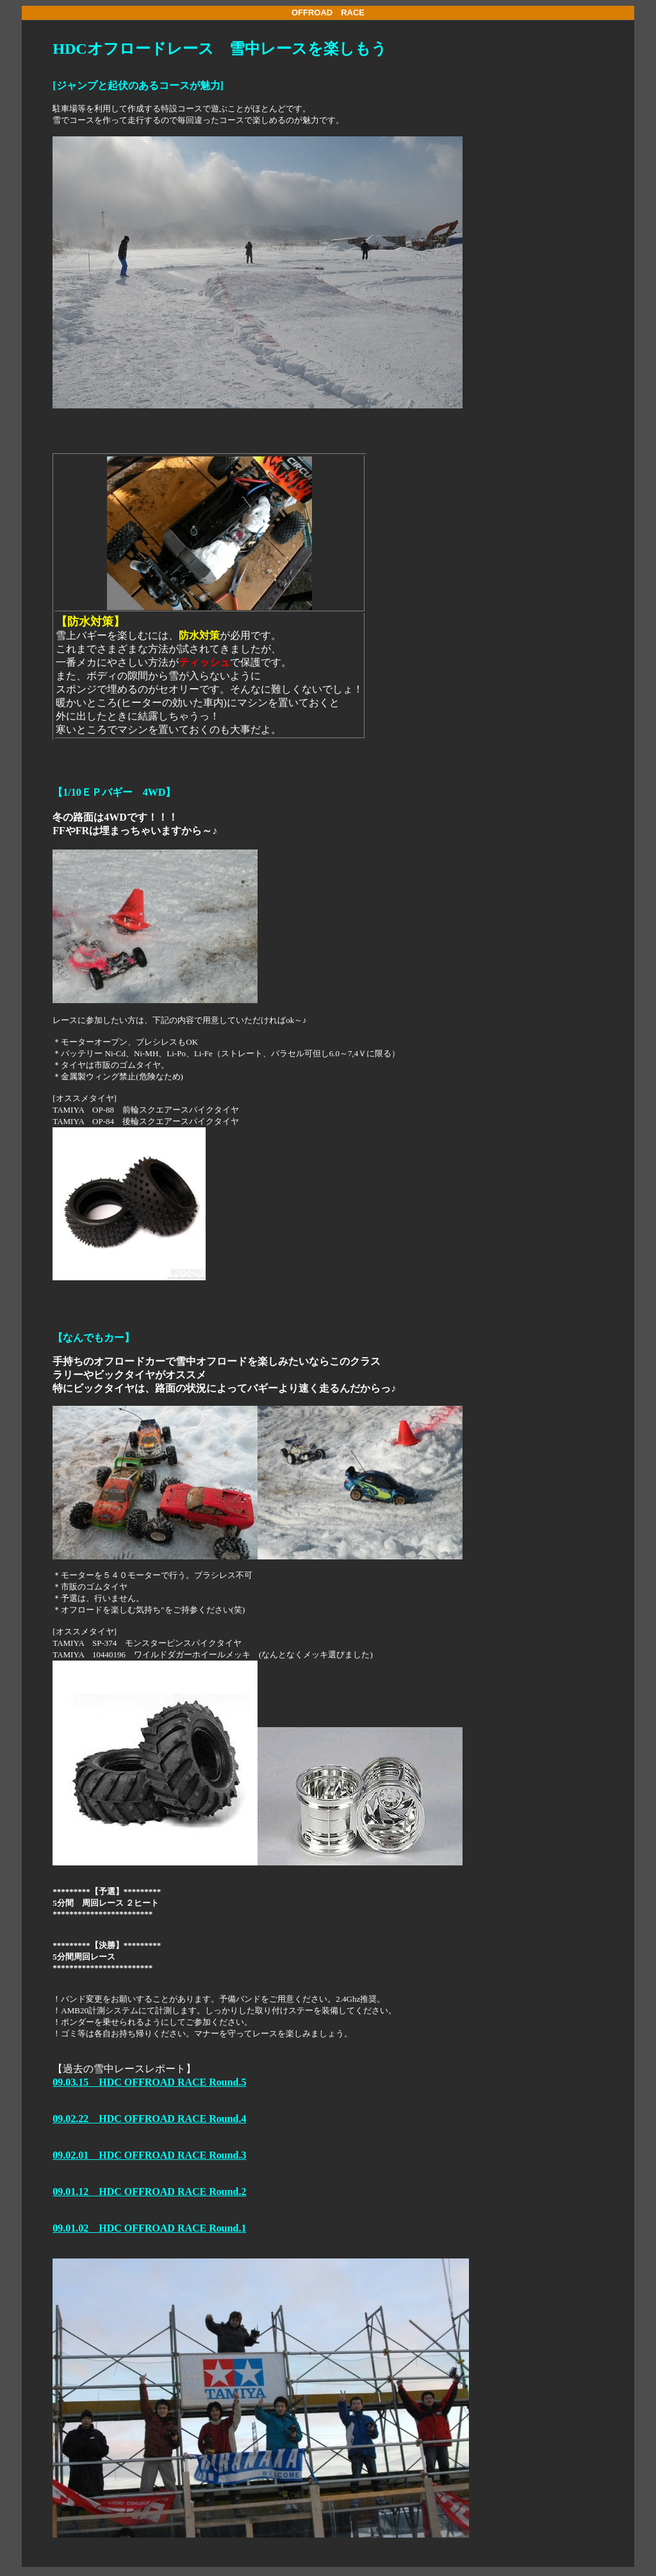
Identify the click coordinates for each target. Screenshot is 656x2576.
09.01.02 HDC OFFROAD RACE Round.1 (149, 2228)
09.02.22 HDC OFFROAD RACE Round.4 (149, 2118)
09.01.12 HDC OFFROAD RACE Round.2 (149, 2191)
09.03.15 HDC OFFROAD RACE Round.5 (149, 2082)
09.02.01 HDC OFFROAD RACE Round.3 (149, 2155)
